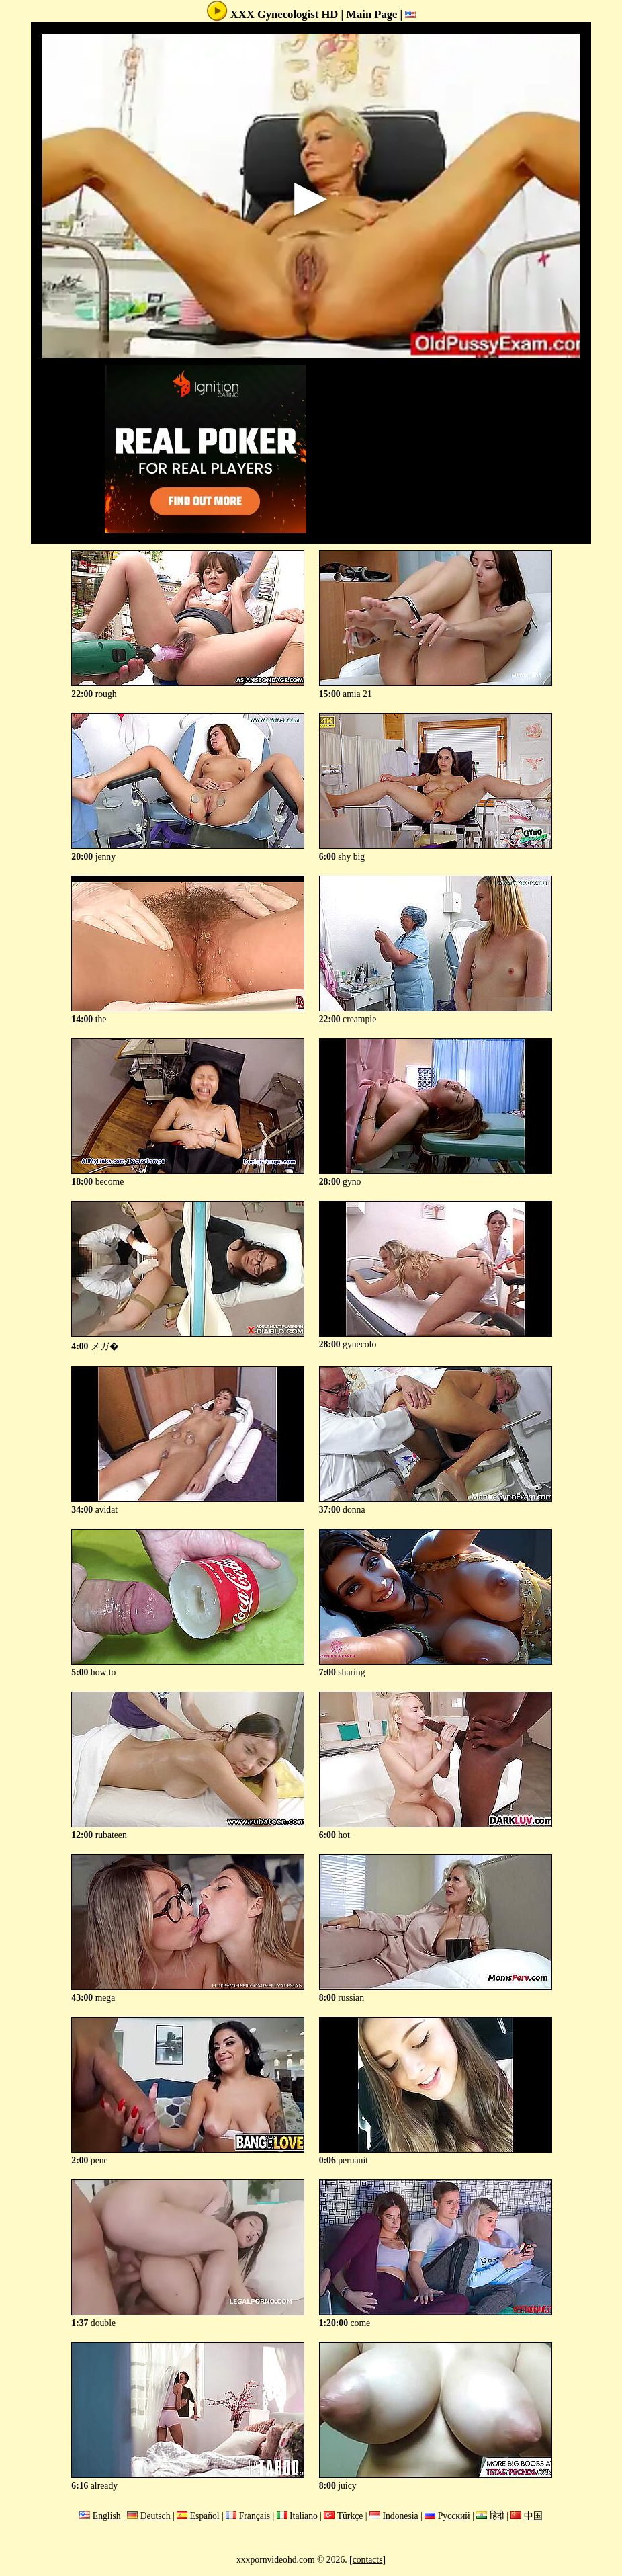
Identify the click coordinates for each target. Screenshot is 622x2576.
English (107, 2516)
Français (254, 2516)
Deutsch (155, 2516)
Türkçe (350, 2516)
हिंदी (497, 2516)
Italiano (304, 2516)
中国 (533, 2516)
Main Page (371, 14)
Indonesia (400, 2516)
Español (205, 2516)
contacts (368, 2559)
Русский (454, 2516)
